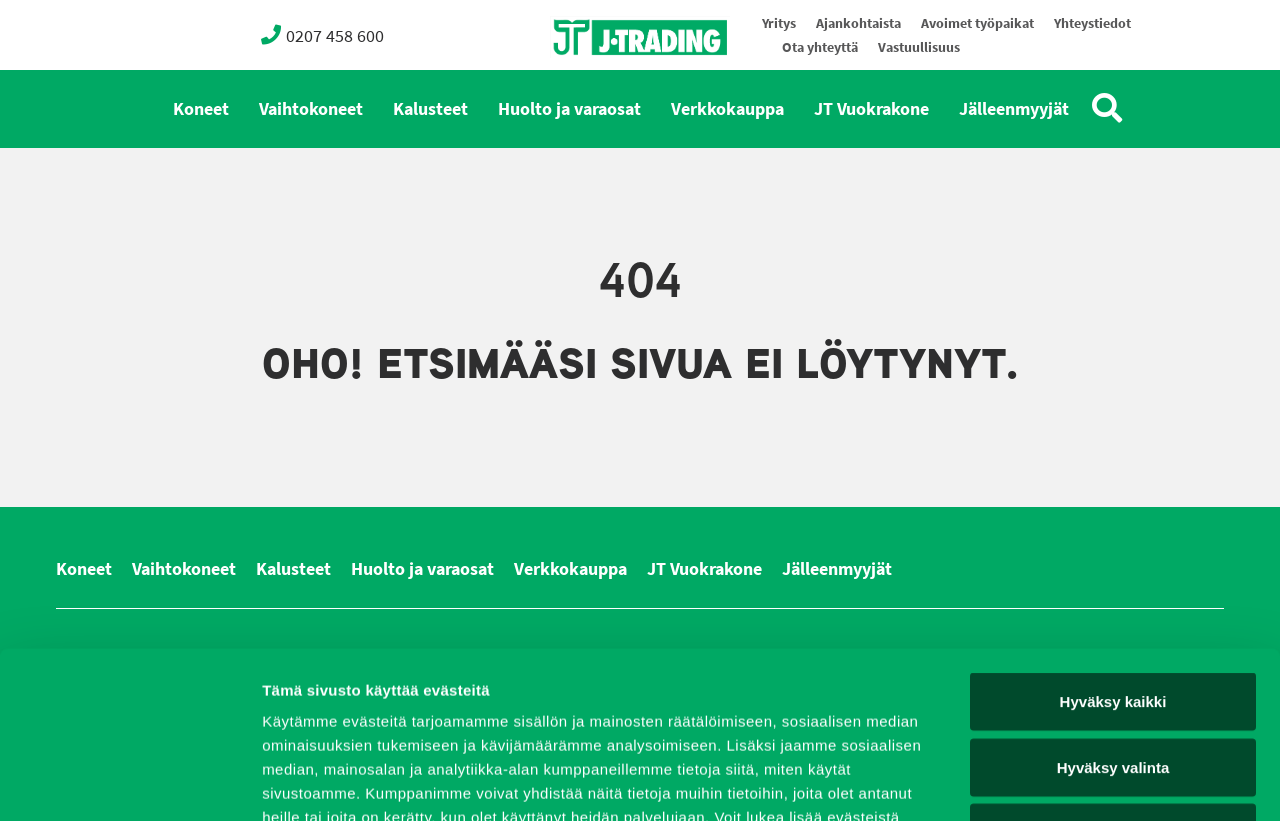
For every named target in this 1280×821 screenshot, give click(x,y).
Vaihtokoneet (311, 109)
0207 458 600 (322, 35)
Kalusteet (430, 109)
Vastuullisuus (919, 47)
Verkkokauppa (727, 109)
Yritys (779, 23)
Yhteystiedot (1092, 23)
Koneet (201, 109)
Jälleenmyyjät (1014, 109)
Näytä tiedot (1069, 781)
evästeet (498, 698)
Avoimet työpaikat (977, 23)
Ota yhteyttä (820, 47)
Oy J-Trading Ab (603, 81)
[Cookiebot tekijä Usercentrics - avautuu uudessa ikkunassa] (129, 782)
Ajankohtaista (858, 23)
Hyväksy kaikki (1113, 558)
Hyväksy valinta (1113, 624)
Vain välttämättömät (1113, 689)
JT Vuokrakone (871, 109)
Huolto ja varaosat (569, 109)
